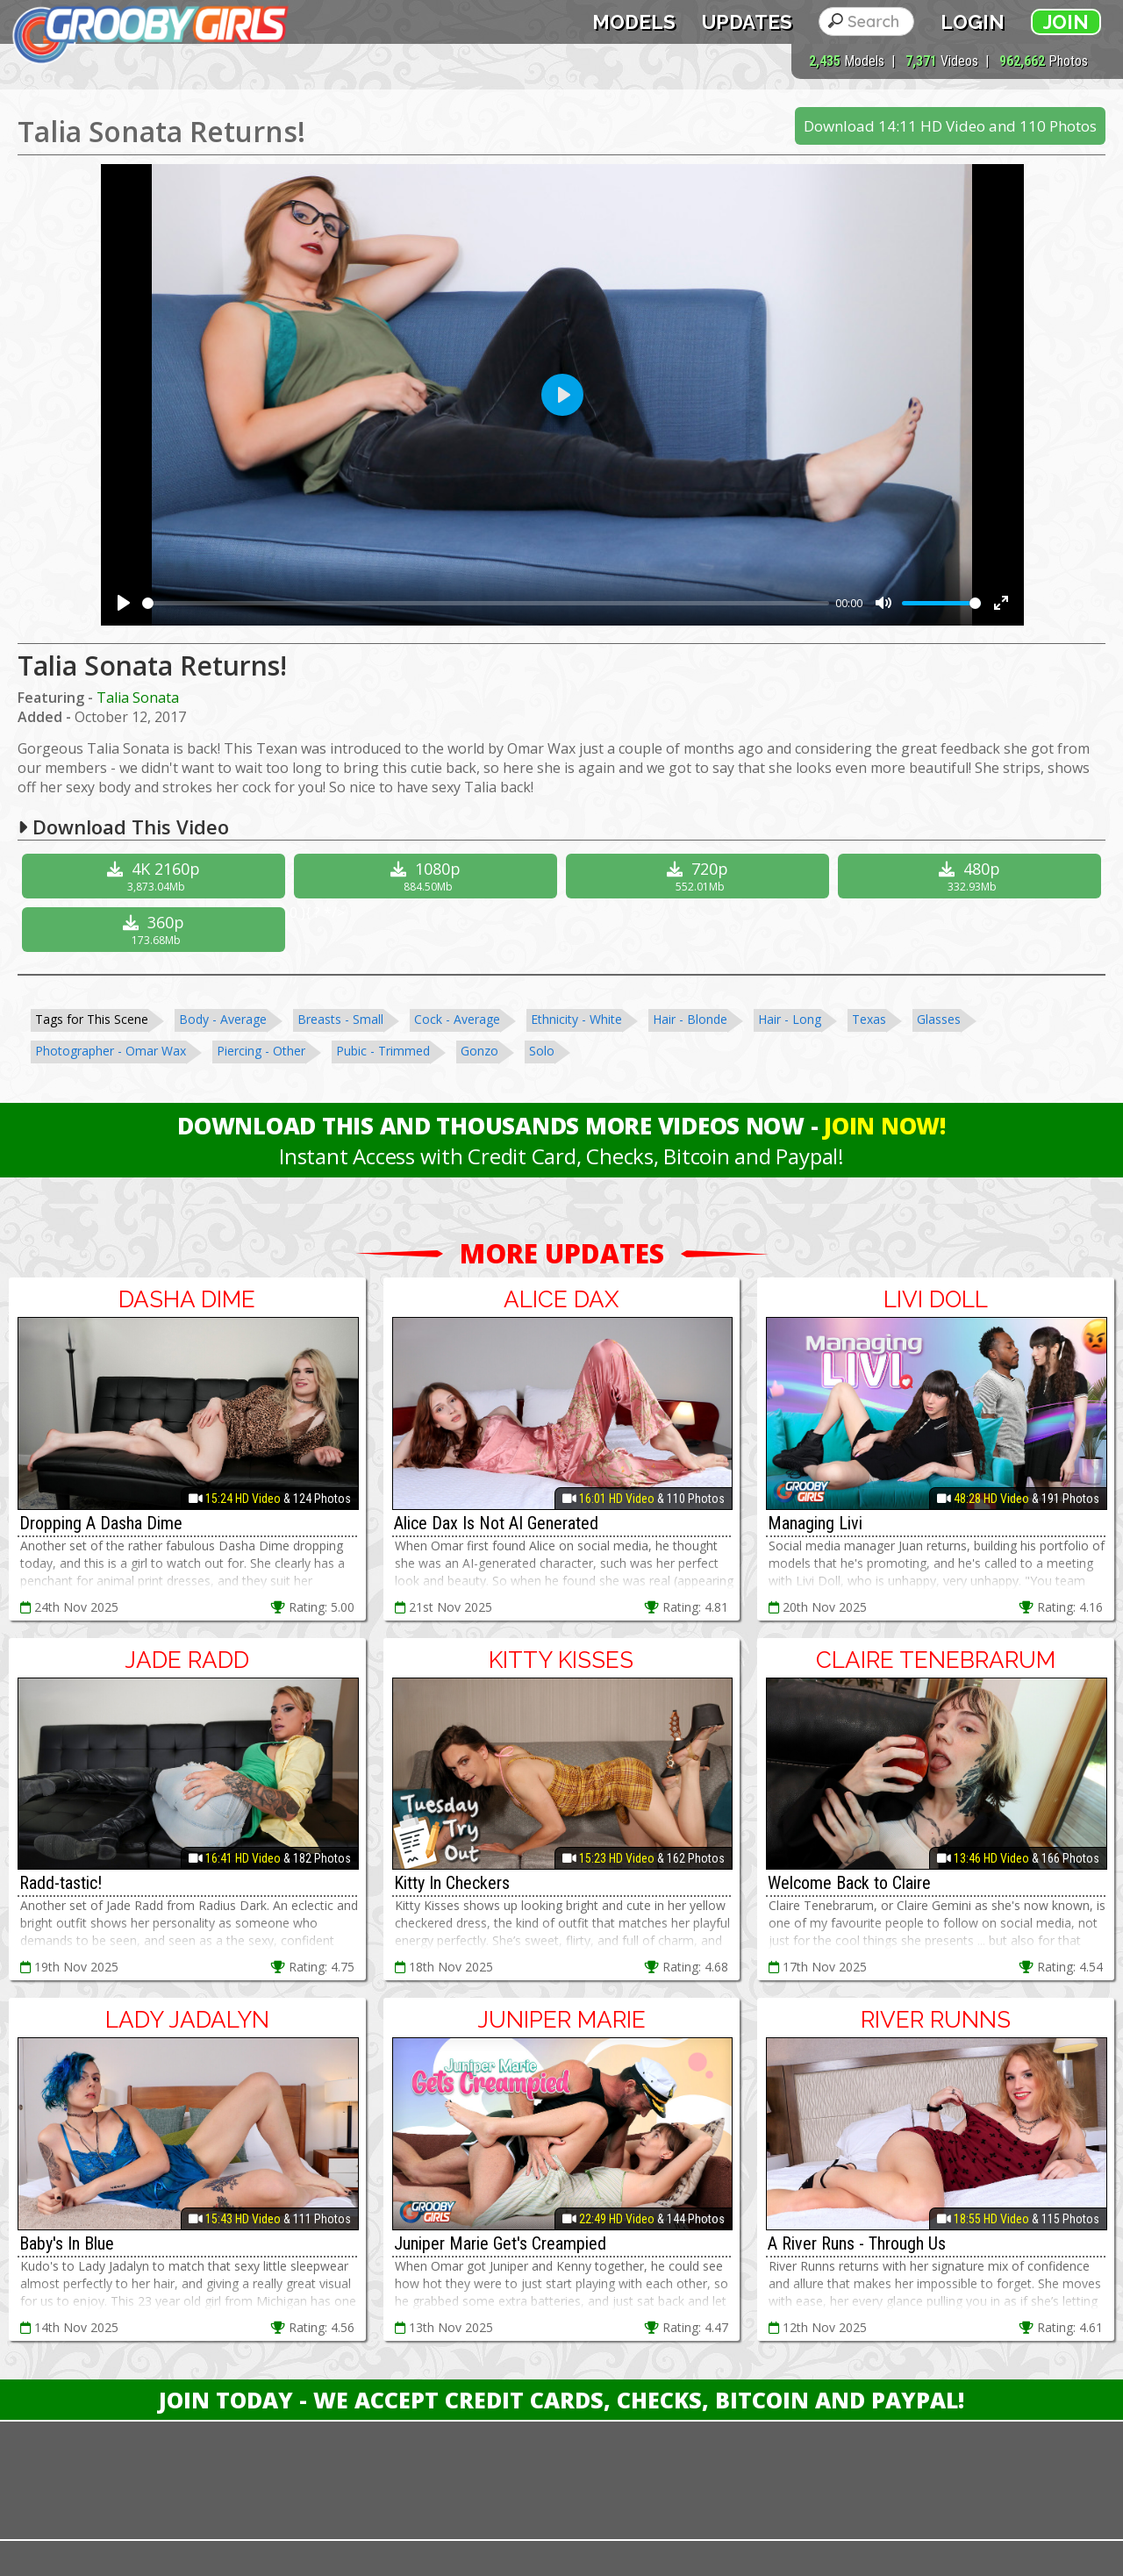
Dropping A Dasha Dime (100, 1523)
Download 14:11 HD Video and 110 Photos (950, 126)
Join (1066, 22)
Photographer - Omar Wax (110, 1050)
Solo (541, 1050)
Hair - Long (789, 1019)
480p (972, 876)
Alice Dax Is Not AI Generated (496, 1523)
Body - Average (223, 1019)
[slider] (485, 603)
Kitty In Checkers (452, 1882)
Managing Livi (815, 1523)
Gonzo (479, 1050)
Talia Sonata (138, 697)
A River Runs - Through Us (857, 2243)
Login (973, 22)
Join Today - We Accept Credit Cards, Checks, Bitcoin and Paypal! (561, 2400)
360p (156, 930)
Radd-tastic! (60, 1882)
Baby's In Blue (66, 2243)
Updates (747, 22)
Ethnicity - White (576, 1019)
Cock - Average (457, 1019)
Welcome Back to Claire (849, 1882)
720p (700, 876)
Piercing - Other (261, 1050)
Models (634, 22)
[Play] (124, 603)
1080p (428, 876)
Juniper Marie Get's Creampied (500, 2243)
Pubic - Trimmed (383, 1050)
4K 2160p (156, 876)
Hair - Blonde (690, 1019)
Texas (869, 1019)
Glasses (939, 1019)
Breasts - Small (340, 1019)
